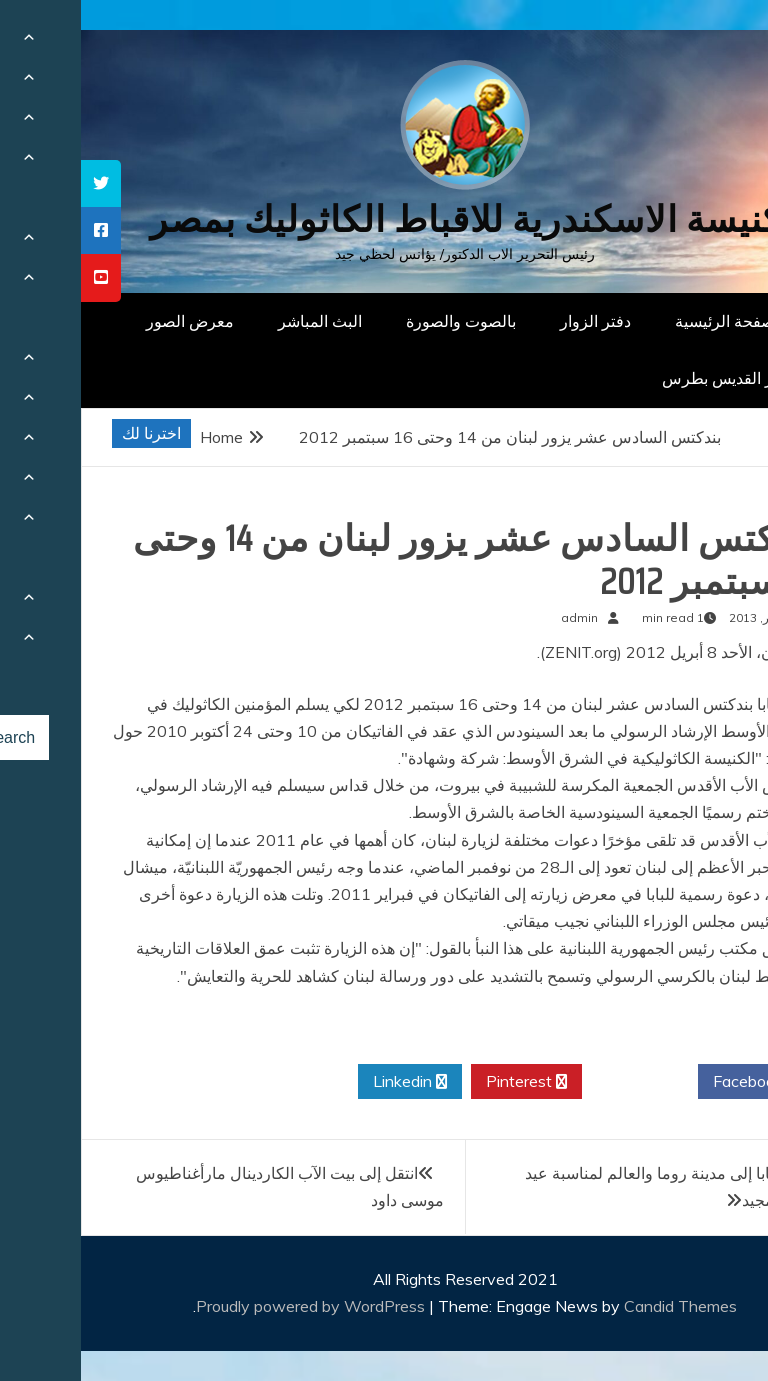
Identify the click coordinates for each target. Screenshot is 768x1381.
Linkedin (329, 1082)
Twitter (559, 1082)
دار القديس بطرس (642, 378)
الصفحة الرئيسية (648, 321)
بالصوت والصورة (380, 321)
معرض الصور (109, 321)
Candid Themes (599, 1306)
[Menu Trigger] (702, 42)
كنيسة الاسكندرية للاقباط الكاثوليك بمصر (384, 219)
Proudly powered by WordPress (231, 1306)
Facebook (674, 1082)
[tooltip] (20, 183)
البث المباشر (239, 321)
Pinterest (445, 1082)
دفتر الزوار (514, 321)
